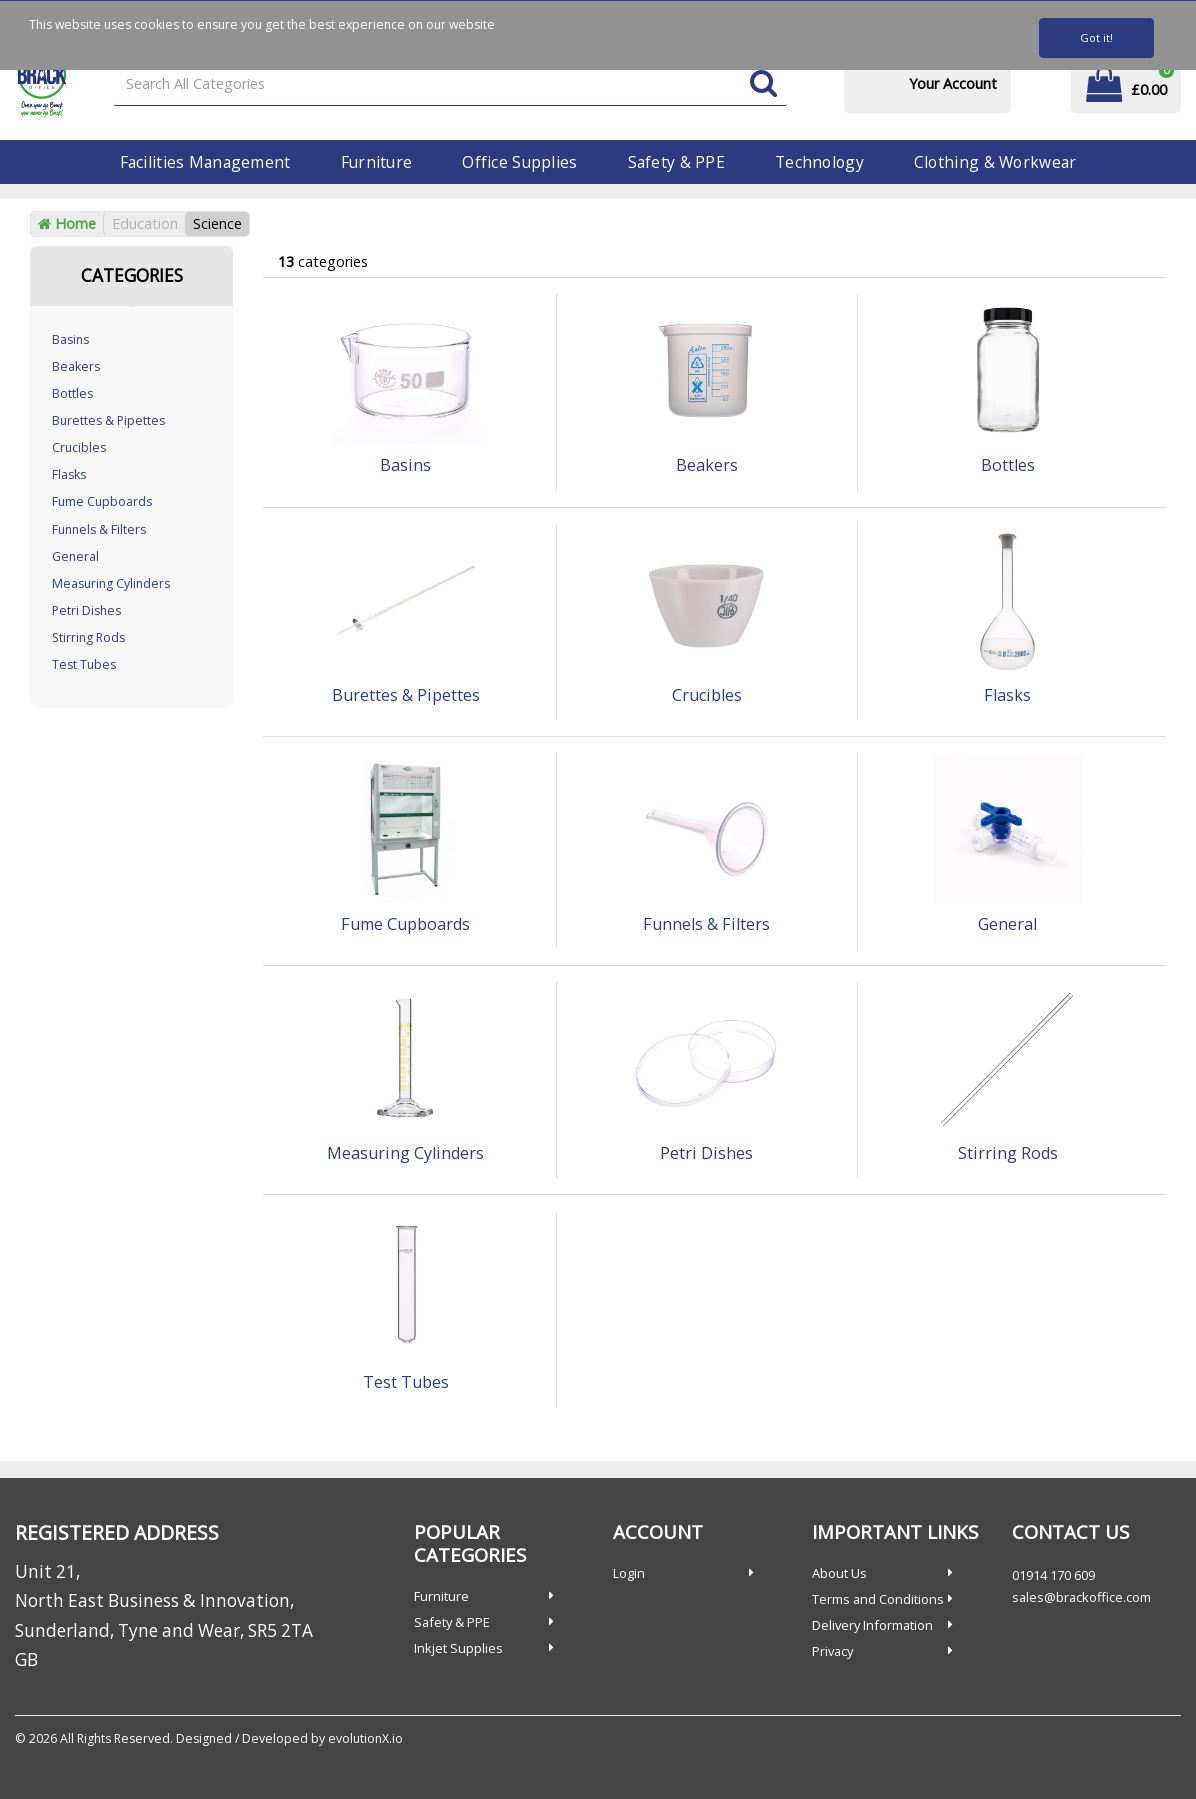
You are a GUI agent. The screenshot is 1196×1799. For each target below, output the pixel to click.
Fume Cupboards (102, 501)
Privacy (832, 1651)
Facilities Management (205, 162)
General (75, 556)
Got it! (1096, 37)
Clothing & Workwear (995, 162)
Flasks (69, 474)
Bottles (72, 393)
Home (67, 223)
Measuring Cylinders (111, 583)
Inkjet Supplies (458, 1648)
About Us (839, 1573)
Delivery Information (872, 1625)
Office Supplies (519, 162)
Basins (70, 339)
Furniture (377, 162)
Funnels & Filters (99, 529)
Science (217, 223)
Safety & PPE (676, 162)
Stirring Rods (88, 637)
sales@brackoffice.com (1081, 1597)
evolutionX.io (365, 1738)
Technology (819, 162)
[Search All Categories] (450, 84)
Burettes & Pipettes (108, 420)
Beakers (76, 366)
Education (145, 223)
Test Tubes (84, 664)
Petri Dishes (86, 610)
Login (629, 1573)
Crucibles (79, 447)
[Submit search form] (763, 84)
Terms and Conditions (878, 1599)
